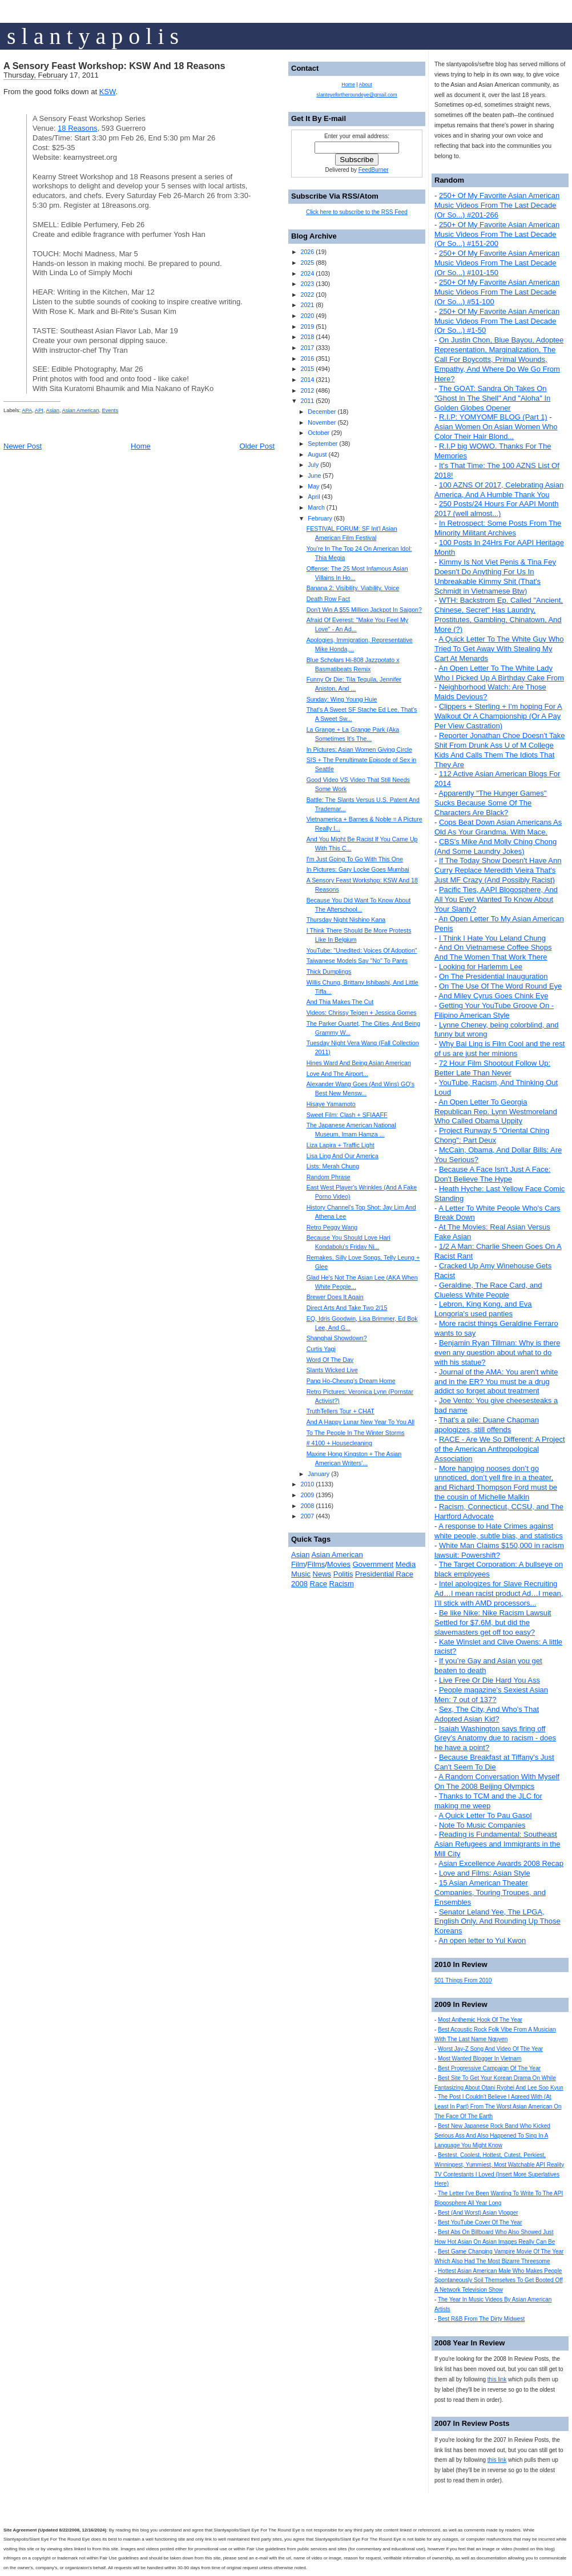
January (318, 1473)
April (314, 496)
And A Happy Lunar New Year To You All (360, 1421)
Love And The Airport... (337, 1073)
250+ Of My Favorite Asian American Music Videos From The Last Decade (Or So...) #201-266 (496, 205)
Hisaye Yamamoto (331, 1103)
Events (110, 410)
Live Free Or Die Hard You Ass (489, 1680)
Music (301, 1574)
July (313, 464)
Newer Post (22, 446)
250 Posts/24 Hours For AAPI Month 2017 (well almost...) (496, 508)
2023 (307, 283)
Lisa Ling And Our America (342, 1155)
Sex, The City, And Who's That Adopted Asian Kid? (486, 1714)
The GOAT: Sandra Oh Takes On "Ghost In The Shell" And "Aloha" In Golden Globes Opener (492, 398)
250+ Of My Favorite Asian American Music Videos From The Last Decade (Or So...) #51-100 (496, 292)
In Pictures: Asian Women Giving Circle (359, 749)
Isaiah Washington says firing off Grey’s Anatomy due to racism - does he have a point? (495, 1738)
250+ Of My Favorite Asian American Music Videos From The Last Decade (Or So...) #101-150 (496, 263)
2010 (307, 1484)
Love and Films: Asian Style (484, 1873)
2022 (307, 294)
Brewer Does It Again (335, 1296)
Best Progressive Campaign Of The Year (489, 2068)
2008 (307, 1505)
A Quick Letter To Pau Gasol (484, 1815)
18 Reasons (77, 128)
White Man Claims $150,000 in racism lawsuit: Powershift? (499, 1550)
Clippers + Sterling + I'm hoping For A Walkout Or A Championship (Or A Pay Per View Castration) (498, 716)
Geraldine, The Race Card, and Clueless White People (488, 1290)
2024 (307, 273)
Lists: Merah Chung (333, 1166)
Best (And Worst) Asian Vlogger (478, 2213)
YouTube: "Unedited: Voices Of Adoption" (362, 950)
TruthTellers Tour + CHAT (340, 1411)
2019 (307, 326)
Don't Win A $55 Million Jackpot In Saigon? (364, 609)
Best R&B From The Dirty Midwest (481, 2319)
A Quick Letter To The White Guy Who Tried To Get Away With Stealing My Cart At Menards (498, 649)
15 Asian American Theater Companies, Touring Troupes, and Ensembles (490, 1892)
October (318, 432)
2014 (307, 379)
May (313, 486)
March (316, 507)
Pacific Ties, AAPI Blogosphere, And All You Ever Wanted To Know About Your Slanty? (496, 899)
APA (27, 410)
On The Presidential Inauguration (493, 976)
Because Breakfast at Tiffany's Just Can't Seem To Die (494, 1762)
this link (497, 2379)
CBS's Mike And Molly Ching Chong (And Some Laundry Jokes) (495, 846)
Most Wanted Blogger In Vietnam (479, 2058)
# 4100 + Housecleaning (339, 1443)
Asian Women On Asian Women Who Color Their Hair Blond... (496, 431)
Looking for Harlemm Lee (480, 966)
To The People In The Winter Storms (356, 1432)
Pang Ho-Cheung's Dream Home (351, 1380)
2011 (307, 400)
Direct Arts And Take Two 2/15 (347, 1307)
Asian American (80, 410)
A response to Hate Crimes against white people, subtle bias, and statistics (498, 1531)
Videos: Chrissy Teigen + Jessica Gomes (362, 1012)
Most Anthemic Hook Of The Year (480, 2020)
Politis (343, 1574)
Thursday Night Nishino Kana (346, 919)
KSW (107, 91)
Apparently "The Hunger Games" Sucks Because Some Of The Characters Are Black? (490, 803)
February (320, 518)
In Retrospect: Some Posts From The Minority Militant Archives (497, 528)
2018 (307, 336)
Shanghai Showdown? (337, 1338)
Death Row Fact (328, 598)
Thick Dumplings (329, 971)
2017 (307, 347)
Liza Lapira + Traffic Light (340, 1145)
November (322, 422)
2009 (307, 1494)
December (322, 411)
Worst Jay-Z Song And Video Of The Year (490, 2049)
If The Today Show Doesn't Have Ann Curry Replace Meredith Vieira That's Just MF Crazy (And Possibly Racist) (497, 870)
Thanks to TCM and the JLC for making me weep (488, 1801)
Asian (52, 410)
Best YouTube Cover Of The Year (480, 2222)
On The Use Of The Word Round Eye (500, 986)
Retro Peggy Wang (332, 1227)
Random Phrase (329, 1177)
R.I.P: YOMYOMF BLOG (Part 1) (493, 417)
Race (318, 1583)
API (39, 410)
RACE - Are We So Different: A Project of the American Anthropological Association (499, 1449)
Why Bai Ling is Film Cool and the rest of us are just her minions (499, 1048)
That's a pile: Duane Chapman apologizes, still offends (486, 1425)
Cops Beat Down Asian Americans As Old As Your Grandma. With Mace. (498, 827)
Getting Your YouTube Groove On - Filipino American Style (494, 1010)
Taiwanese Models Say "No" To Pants (357, 960)
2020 (307, 315)
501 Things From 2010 (463, 1980)
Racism (341, 1583)
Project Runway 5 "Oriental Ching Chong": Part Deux (491, 1135)
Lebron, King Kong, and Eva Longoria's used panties (483, 1309)
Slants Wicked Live (332, 1369)
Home (141, 446)
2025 (307, 262)
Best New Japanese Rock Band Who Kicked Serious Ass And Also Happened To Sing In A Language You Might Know (492, 2135)
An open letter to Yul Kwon (482, 1940)
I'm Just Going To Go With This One (355, 859)
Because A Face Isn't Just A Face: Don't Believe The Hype (492, 1174)
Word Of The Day (330, 1359)
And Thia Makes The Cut (340, 1001)
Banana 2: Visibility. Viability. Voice (353, 587)
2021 (307, 304)
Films (316, 1564)
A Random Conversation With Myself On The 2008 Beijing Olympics (496, 1781)
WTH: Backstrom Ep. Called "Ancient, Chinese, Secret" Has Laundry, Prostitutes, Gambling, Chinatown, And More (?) (498, 615)
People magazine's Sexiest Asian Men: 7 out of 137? (491, 1695)
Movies (339, 1564)
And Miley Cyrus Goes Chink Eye (493, 995)
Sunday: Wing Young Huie (342, 699)
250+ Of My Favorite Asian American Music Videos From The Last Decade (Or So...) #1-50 (496, 321)
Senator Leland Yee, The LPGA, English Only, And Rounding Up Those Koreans (497, 1922)
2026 (307, 251)
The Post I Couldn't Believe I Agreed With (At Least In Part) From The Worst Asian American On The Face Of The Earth (498, 2106)
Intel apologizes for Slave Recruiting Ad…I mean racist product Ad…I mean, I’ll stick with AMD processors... (498, 1593)
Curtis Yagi (321, 1348)
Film (298, 1564)
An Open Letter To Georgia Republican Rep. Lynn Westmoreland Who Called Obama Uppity (495, 1112)
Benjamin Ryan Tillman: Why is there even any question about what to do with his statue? (497, 1352)
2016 (307, 358)
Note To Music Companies (482, 1825)
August (317, 454)
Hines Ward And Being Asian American (359, 1062)
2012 (307, 390)
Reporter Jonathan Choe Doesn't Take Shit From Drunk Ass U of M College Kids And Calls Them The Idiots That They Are (499, 750)
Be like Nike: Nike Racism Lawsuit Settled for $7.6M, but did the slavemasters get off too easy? (492, 1622)
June (314, 475)
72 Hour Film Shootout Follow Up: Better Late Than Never (492, 1068)
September (322, 443)
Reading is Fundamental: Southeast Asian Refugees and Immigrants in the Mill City (497, 1844)
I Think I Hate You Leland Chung (492, 938)
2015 (307, 368)
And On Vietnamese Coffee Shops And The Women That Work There (493, 952)
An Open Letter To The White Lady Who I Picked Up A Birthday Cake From (499, 673)
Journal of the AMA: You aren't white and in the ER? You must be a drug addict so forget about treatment (496, 1382)
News (322, 1574)
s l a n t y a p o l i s (93, 36)
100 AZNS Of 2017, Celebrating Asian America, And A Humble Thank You (498, 490)
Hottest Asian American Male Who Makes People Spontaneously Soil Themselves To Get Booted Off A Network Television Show (498, 2280)
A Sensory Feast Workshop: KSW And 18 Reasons (114, 66)
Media (406, 1564)
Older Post (257, 446)
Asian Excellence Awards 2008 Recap (500, 1863)
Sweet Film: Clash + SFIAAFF (347, 1114)
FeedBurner (373, 170)
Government (373, 1564)
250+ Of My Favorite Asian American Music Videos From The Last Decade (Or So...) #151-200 (496, 234)
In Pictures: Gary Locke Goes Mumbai (358, 869)
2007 (307, 1516)
